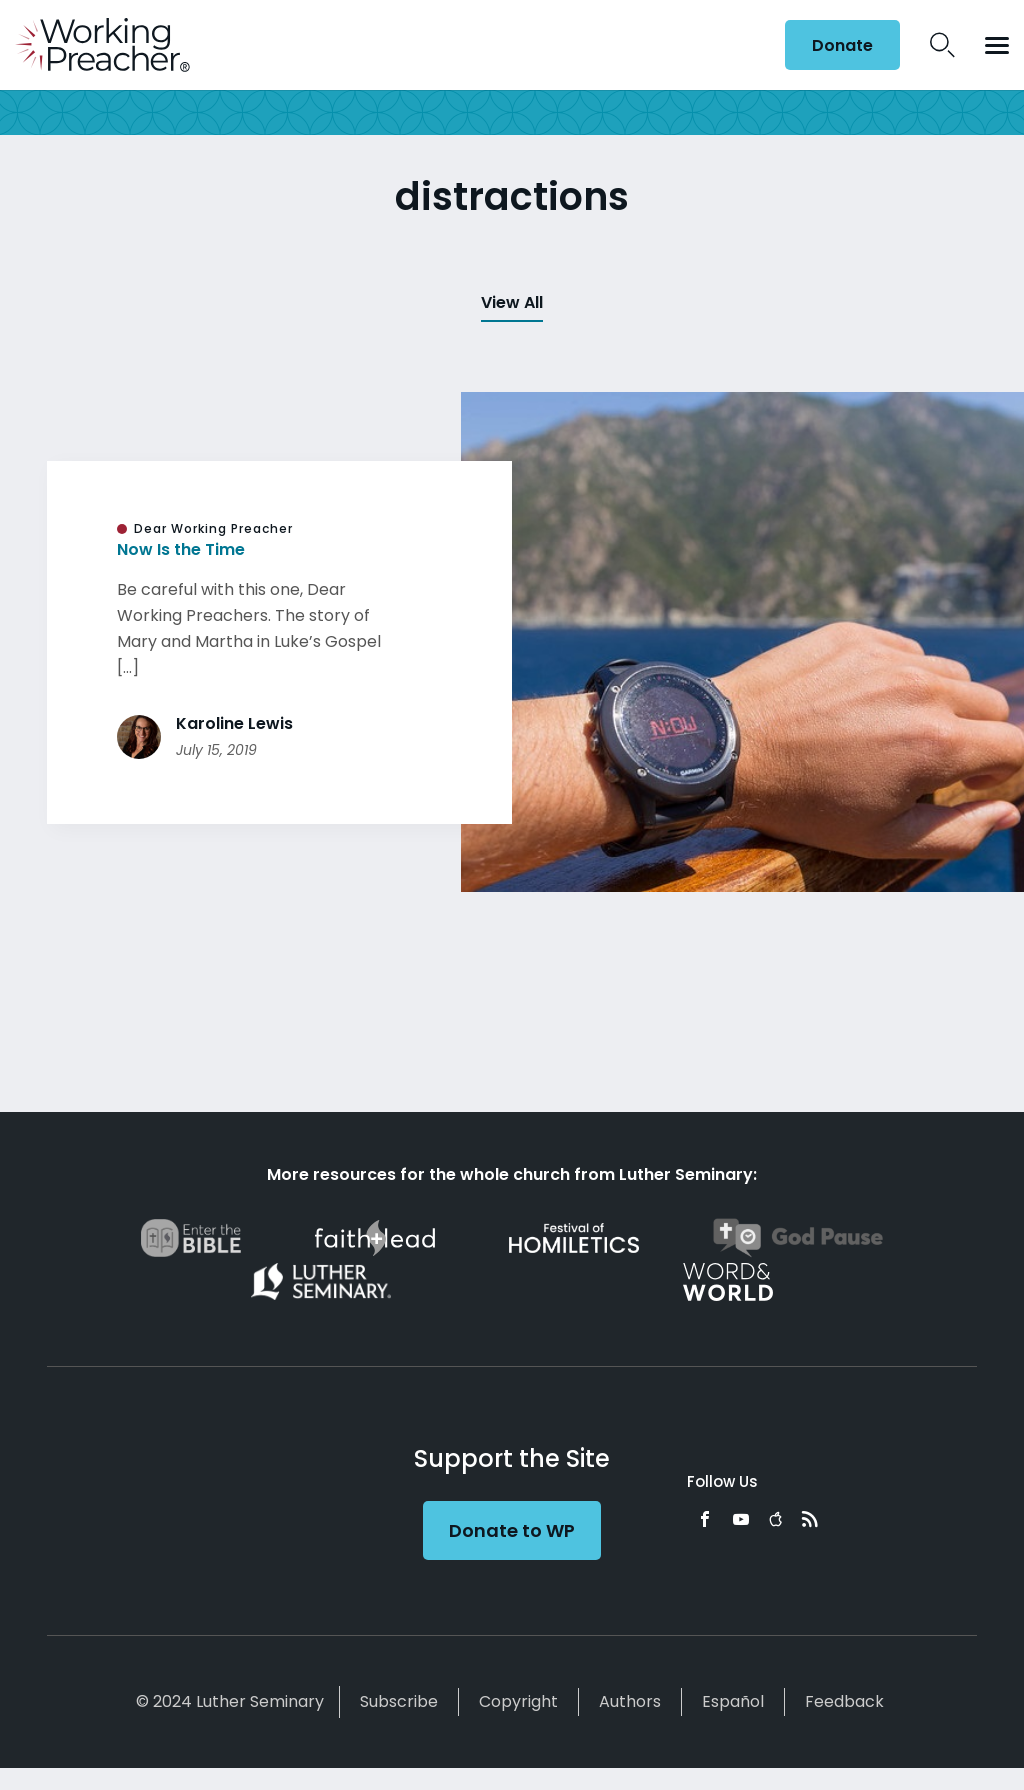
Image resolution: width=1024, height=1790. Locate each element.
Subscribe (399, 1701)
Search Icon (942, 45)
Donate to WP (512, 1530)
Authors (630, 1701)
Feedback (844, 1701)
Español (733, 1701)
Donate (842, 45)
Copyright (518, 1701)
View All (512, 302)
